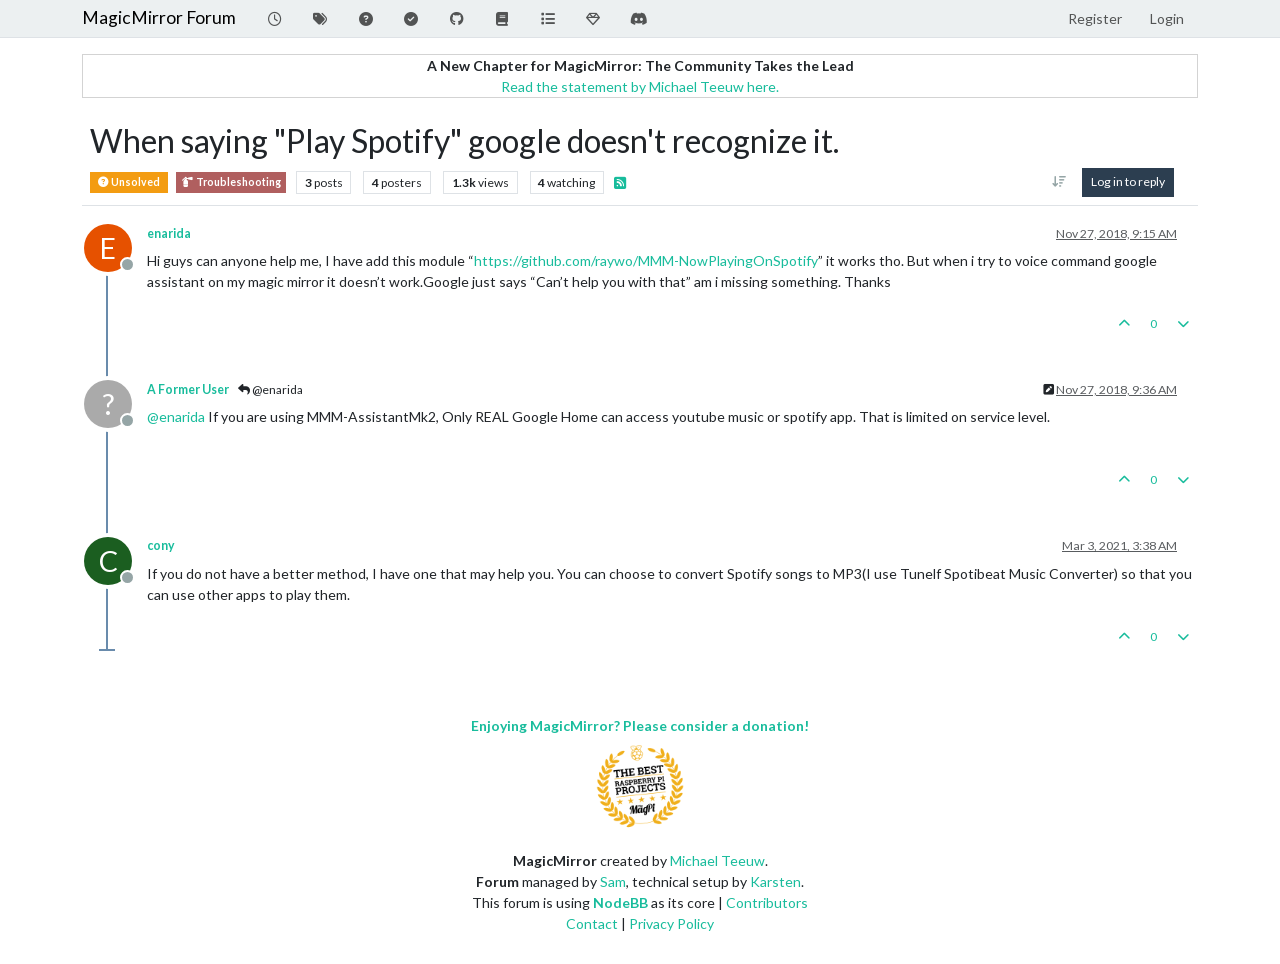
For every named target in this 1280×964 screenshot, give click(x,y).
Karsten (775, 881)
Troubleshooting (231, 182)
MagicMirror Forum (159, 17)
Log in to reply (1128, 181)
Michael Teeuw (717, 860)
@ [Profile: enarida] (176, 416)
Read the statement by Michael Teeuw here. (640, 86)
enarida (169, 233)
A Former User (188, 389)
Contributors (767, 902)
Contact (592, 923)
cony (161, 545)
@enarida (270, 389)
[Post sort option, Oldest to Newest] (1059, 182)
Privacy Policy (671, 923)
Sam (613, 881)
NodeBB (620, 902)
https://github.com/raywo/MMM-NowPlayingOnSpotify (646, 260)
